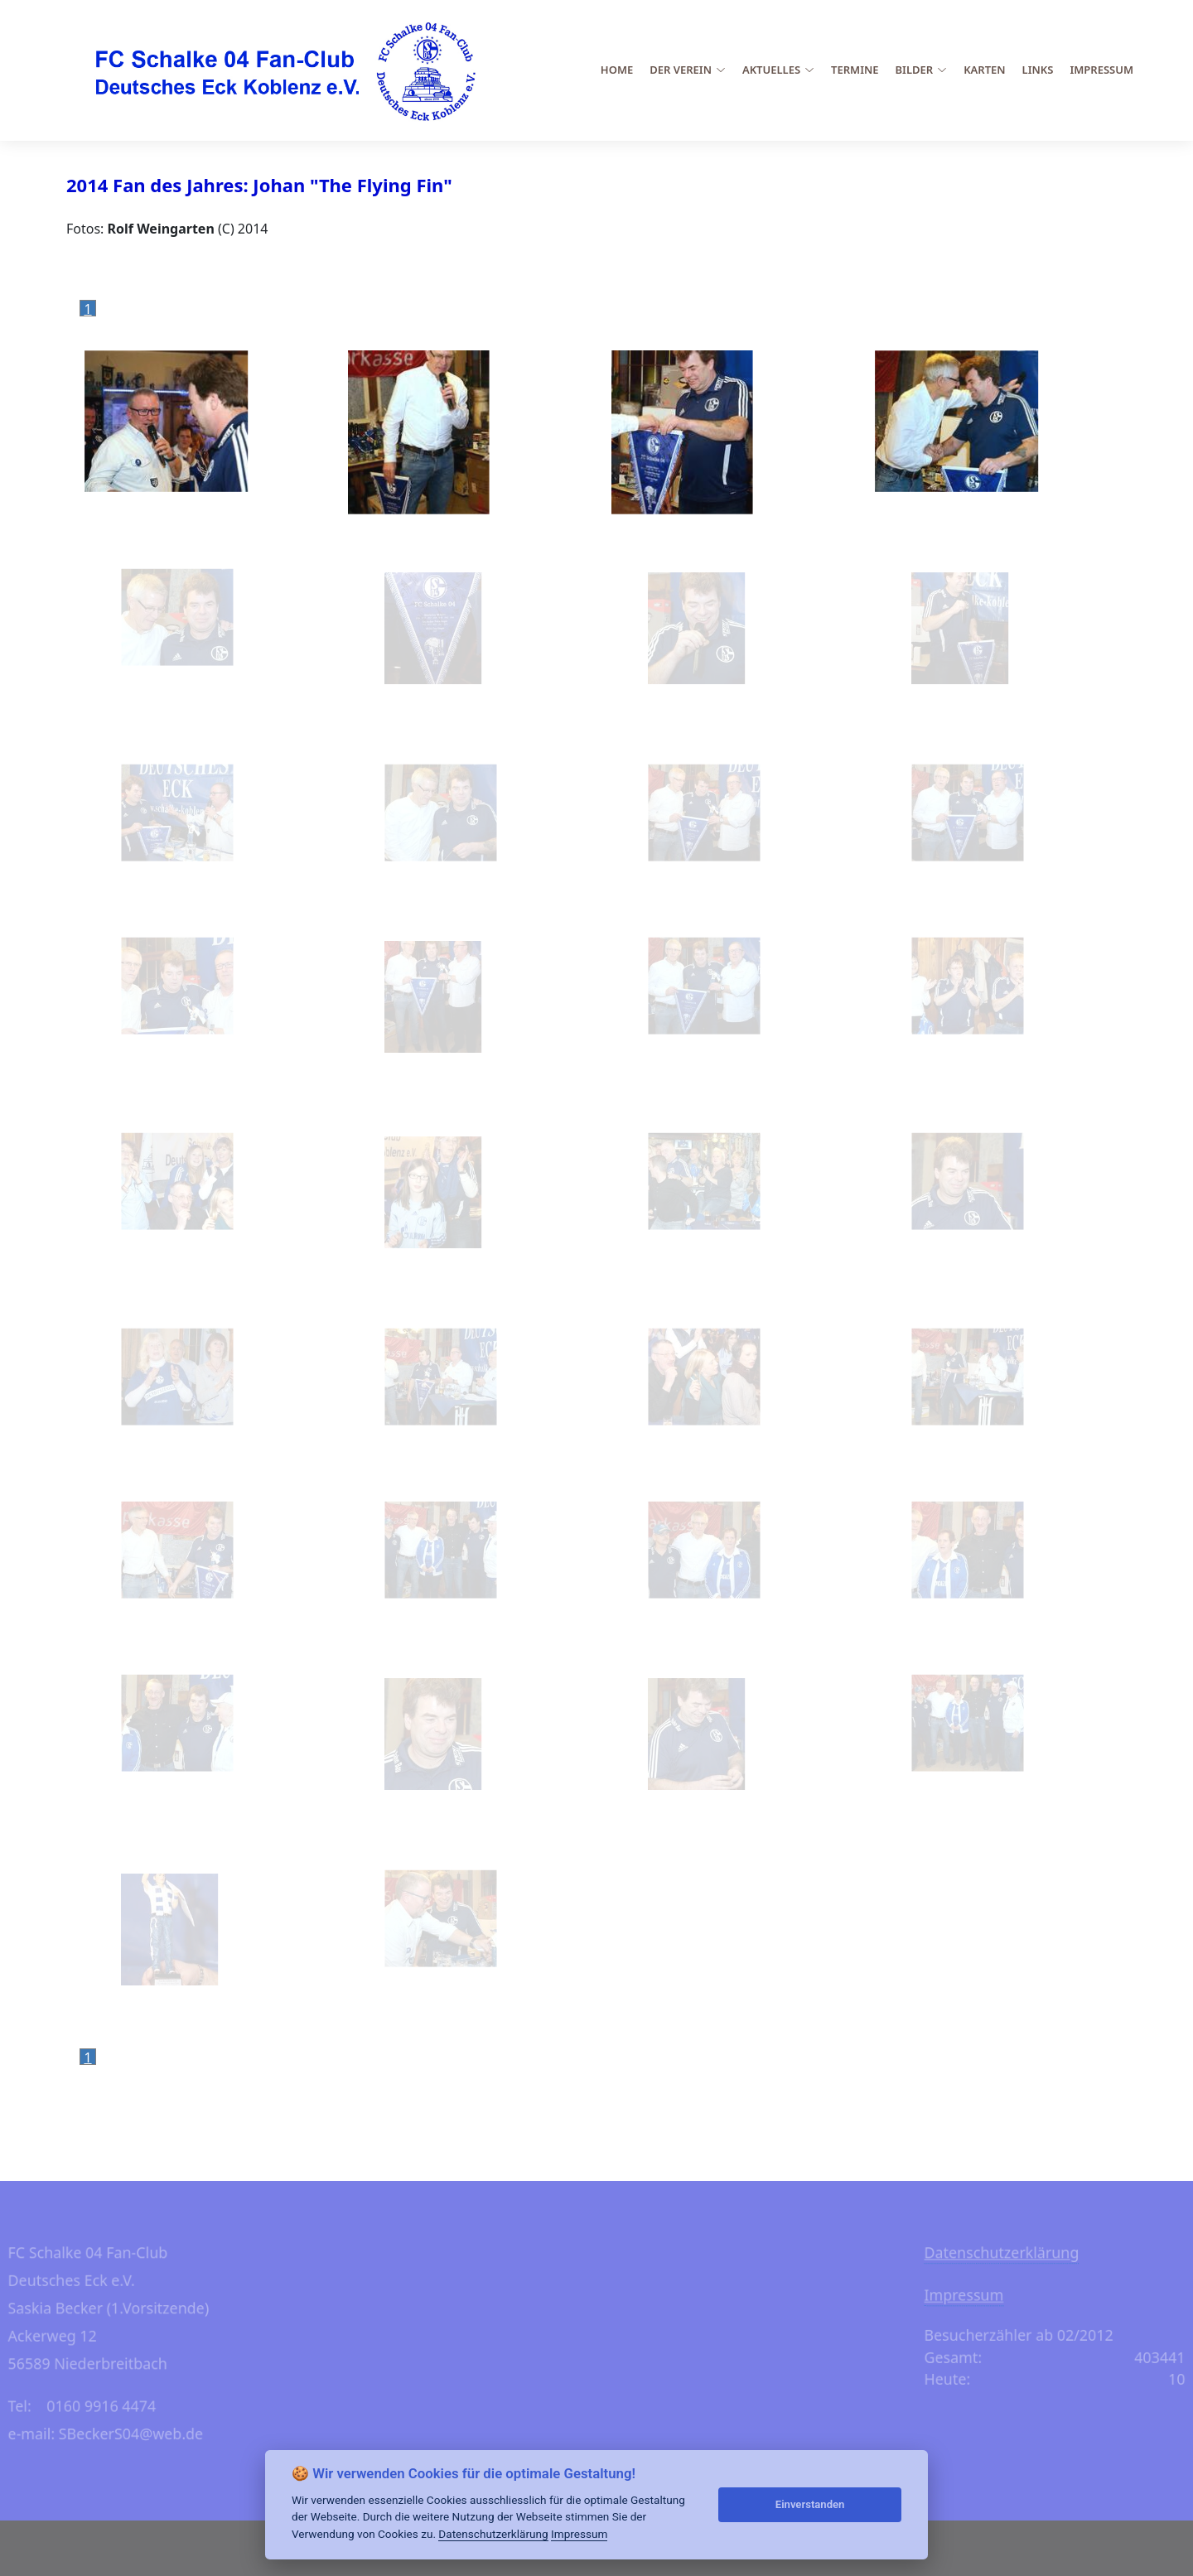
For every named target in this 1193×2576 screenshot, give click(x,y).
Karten (984, 69)
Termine (854, 69)
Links (1038, 69)
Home (617, 69)
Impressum (1101, 69)
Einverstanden (810, 2504)
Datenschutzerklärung (1023, 2248)
